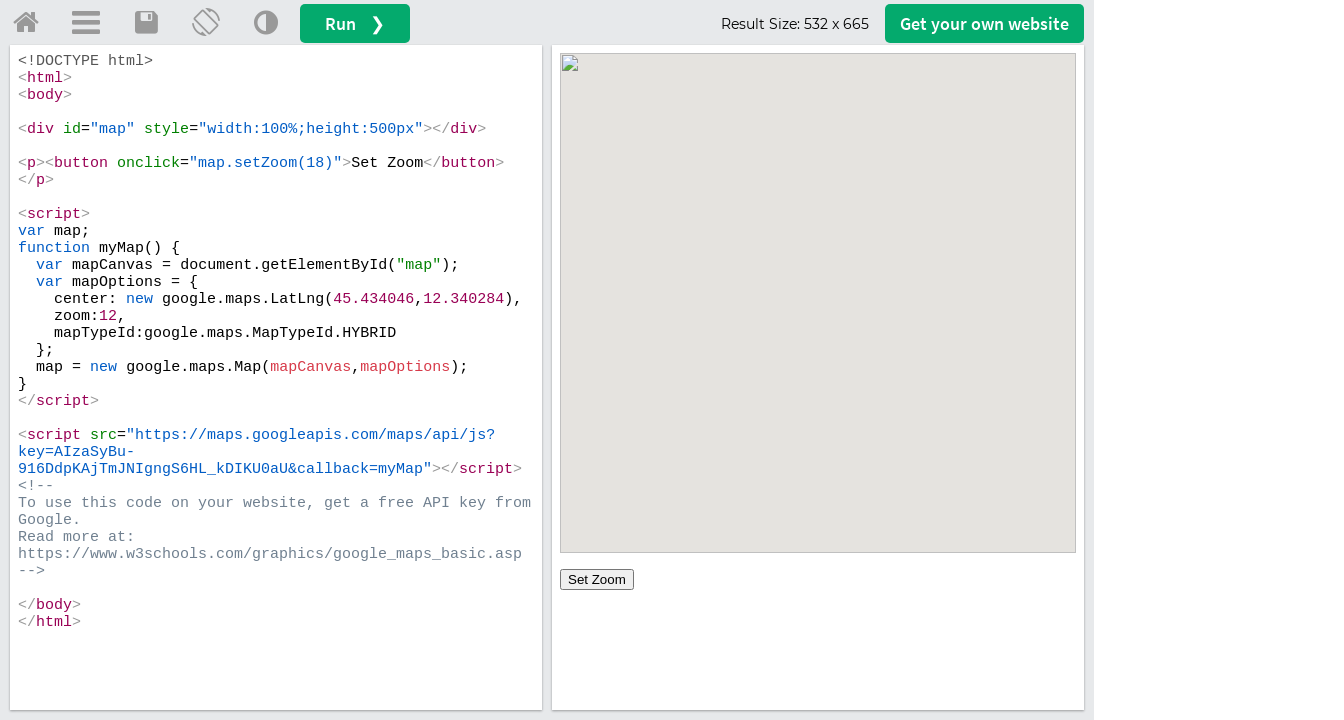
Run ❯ (355, 23)
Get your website (984, 23)
